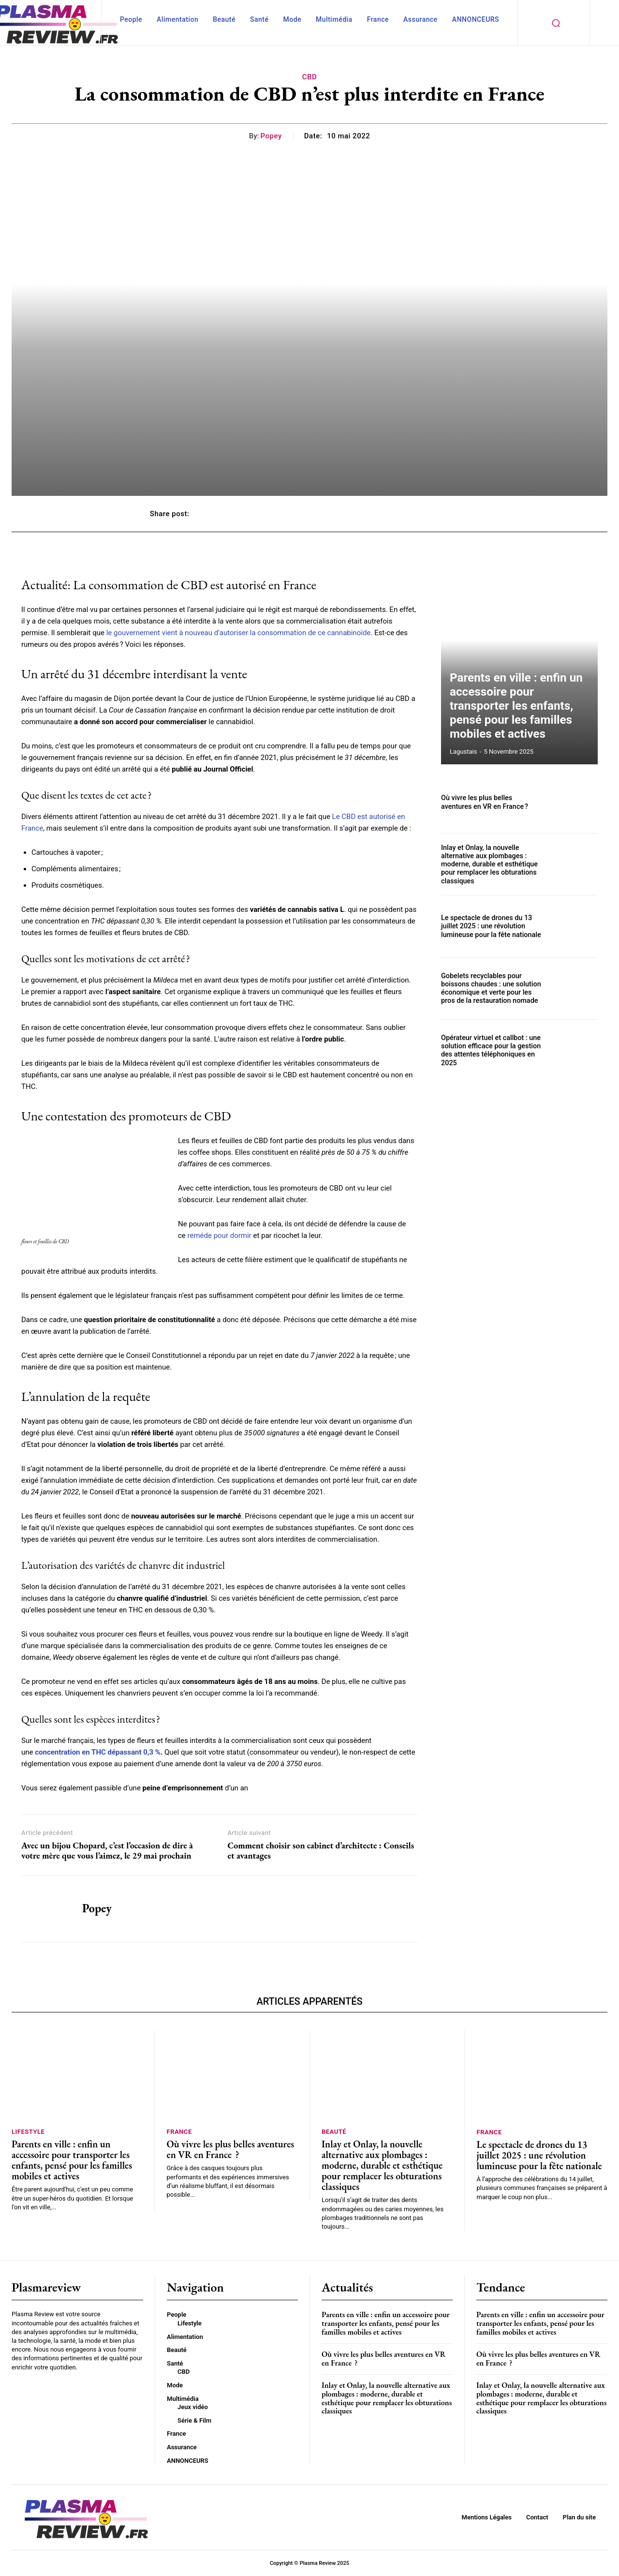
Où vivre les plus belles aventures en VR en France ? (491, 802)
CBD (309, 77)
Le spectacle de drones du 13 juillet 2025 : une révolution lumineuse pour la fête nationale (489, 926)
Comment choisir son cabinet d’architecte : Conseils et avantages (320, 1850)
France (179, 2132)
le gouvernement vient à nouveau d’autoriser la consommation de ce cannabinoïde (238, 632)
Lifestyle (28, 2132)
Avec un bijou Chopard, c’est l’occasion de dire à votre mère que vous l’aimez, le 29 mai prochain (107, 1850)
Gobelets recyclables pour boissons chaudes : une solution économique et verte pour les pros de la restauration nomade (489, 988)
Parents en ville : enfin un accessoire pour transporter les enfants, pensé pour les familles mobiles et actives (519, 718)
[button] (556, 23)
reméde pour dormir (219, 1235)
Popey (271, 136)
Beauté (334, 2132)
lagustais (463, 751)
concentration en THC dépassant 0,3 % (98, 1752)
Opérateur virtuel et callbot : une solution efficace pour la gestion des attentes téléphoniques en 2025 (489, 1050)
